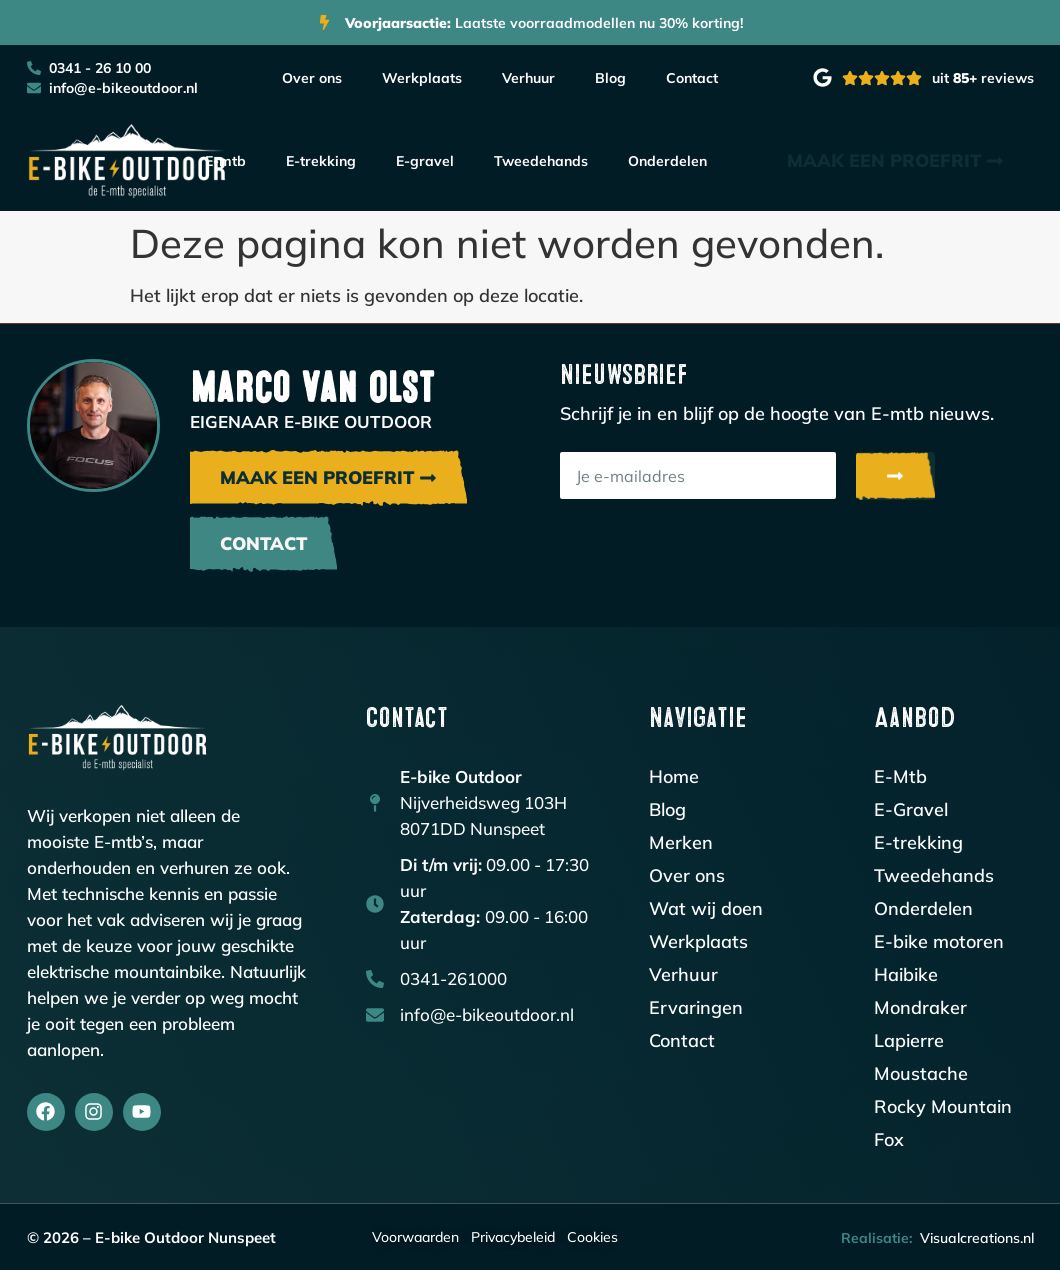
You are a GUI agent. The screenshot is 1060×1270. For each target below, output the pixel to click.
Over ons (312, 78)
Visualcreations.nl (977, 1238)
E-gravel (425, 161)
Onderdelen (667, 161)
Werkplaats (422, 78)
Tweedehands (541, 161)
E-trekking (321, 161)
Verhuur (528, 78)
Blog (610, 78)
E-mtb (225, 161)
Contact (692, 78)
